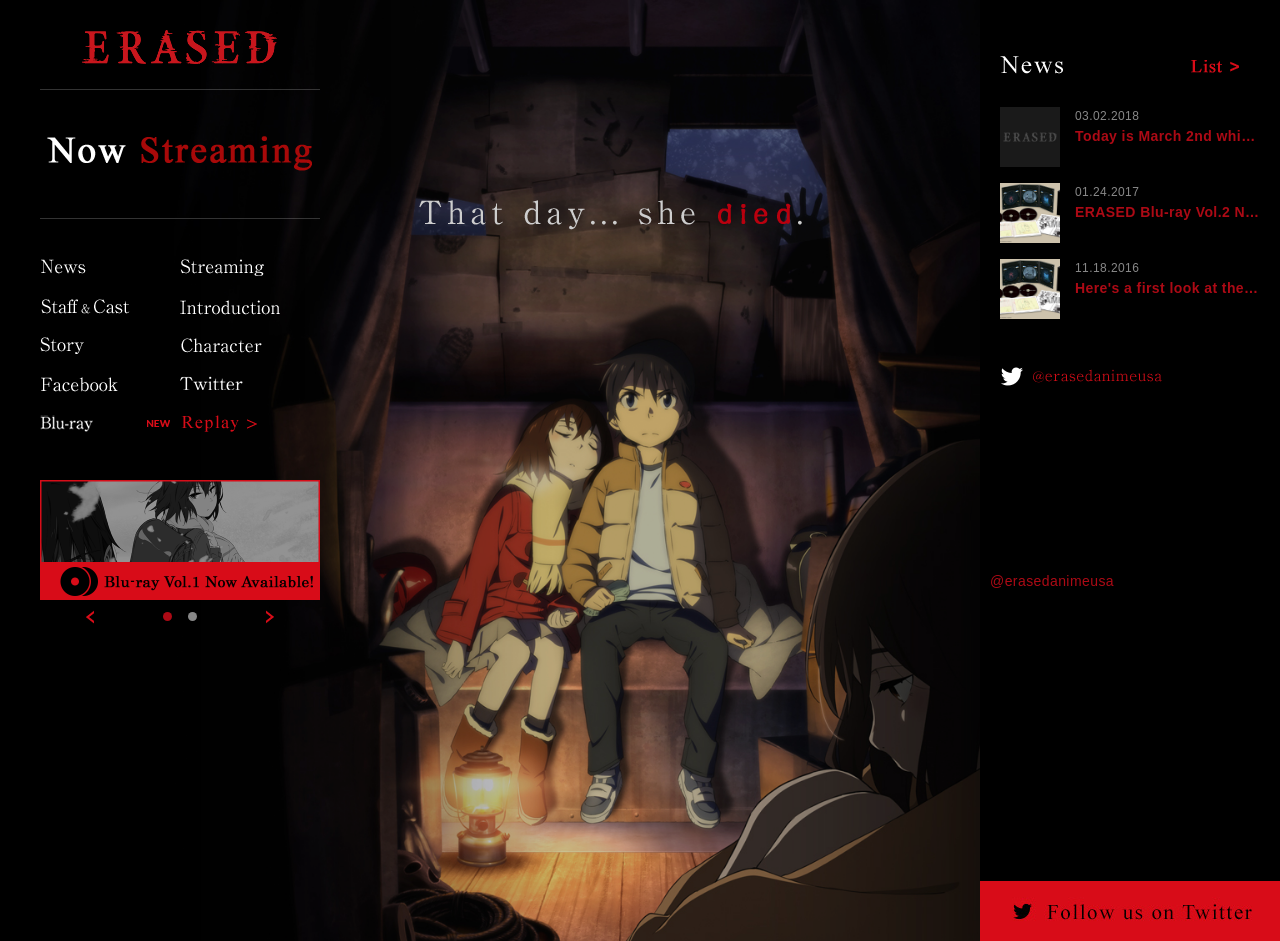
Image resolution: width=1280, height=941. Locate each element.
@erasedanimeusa (1052, 581)
